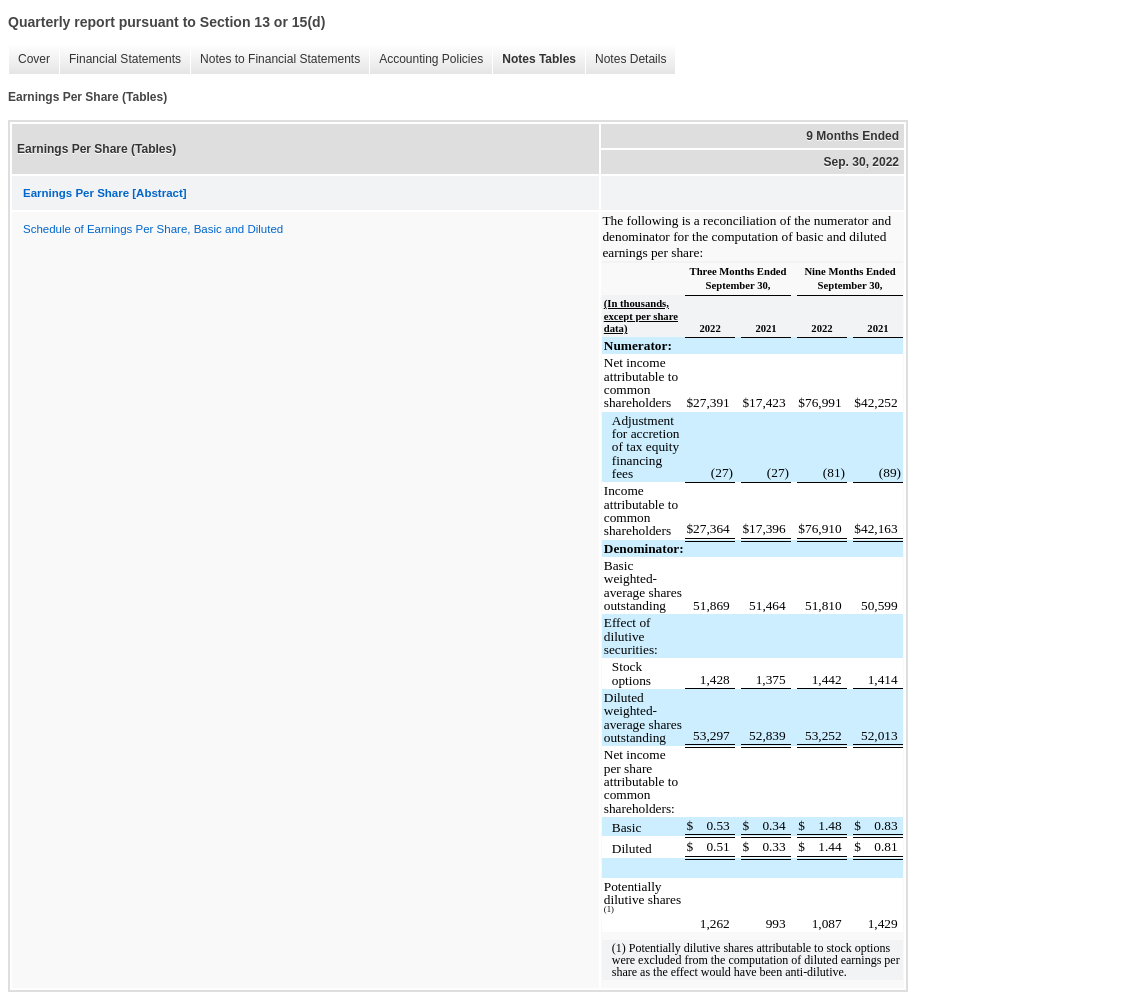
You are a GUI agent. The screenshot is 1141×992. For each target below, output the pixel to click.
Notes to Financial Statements (275, 59)
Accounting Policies (426, 59)
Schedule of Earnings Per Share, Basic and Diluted (153, 229)
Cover (29, 59)
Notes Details (625, 59)
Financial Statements (120, 59)
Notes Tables (534, 59)
